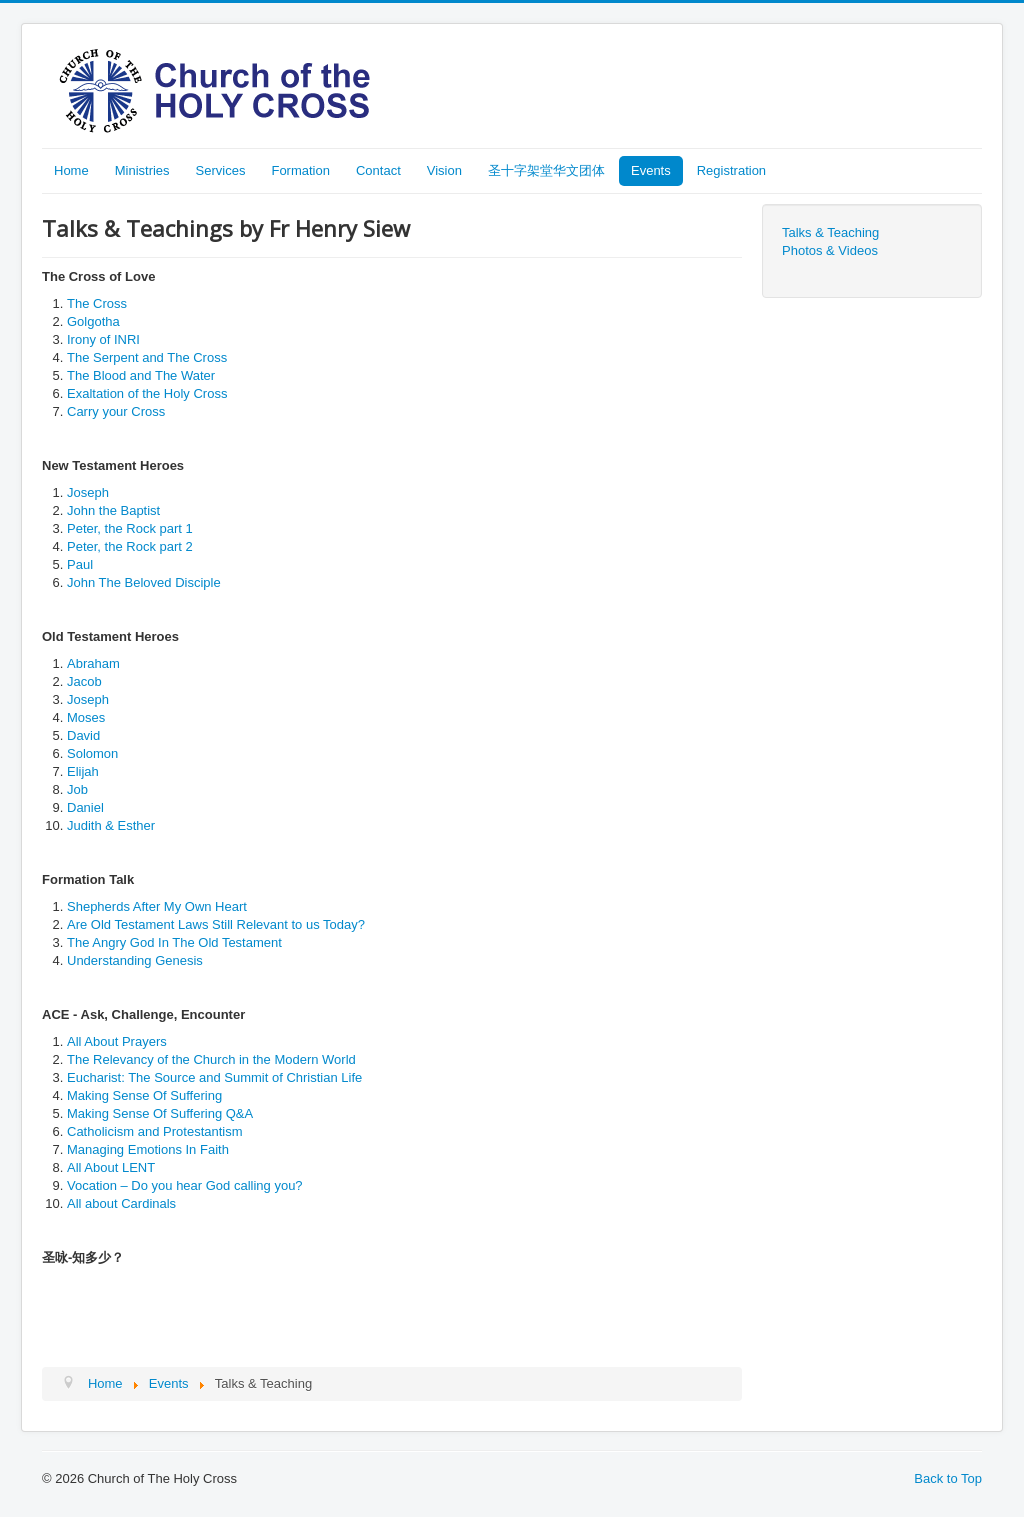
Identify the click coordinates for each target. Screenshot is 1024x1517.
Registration (731, 170)
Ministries (142, 170)
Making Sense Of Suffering (144, 1095)
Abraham (93, 663)
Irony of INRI (103, 339)
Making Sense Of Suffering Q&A (160, 1113)
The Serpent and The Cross (147, 357)
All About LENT (111, 1167)
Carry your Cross (116, 411)
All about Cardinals (121, 1203)
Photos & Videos (830, 250)
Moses (86, 717)
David (83, 735)
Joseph (88, 492)
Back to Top (948, 1478)
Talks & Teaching (830, 232)
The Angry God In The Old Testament (174, 942)
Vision (444, 170)
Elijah (83, 771)
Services (221, 170)
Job (77, 789)
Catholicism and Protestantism (155, 1131)
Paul (80, 564)
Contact (378, 170)
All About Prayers (117, 1041)
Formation (300, 170)
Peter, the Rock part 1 (130, 528)
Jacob (84, 681)
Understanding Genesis (135, 960)
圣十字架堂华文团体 (546, 170)
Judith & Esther (111, 825)
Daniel (85, 807)
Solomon (92, 753)
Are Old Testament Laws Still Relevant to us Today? (216, 924)
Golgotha (93, 321)
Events (651, 170)
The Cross (97, 303)
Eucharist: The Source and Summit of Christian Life (214, 1077)
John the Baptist (113, 510)
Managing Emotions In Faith (148, 1149)
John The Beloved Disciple (144, 582)
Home (71, 170)
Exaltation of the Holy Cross (147, 393)
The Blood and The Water (141, 375)
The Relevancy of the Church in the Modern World (211, 1059)
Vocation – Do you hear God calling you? (185, 1185)
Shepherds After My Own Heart (157, 906)
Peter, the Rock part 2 (130, 546)
